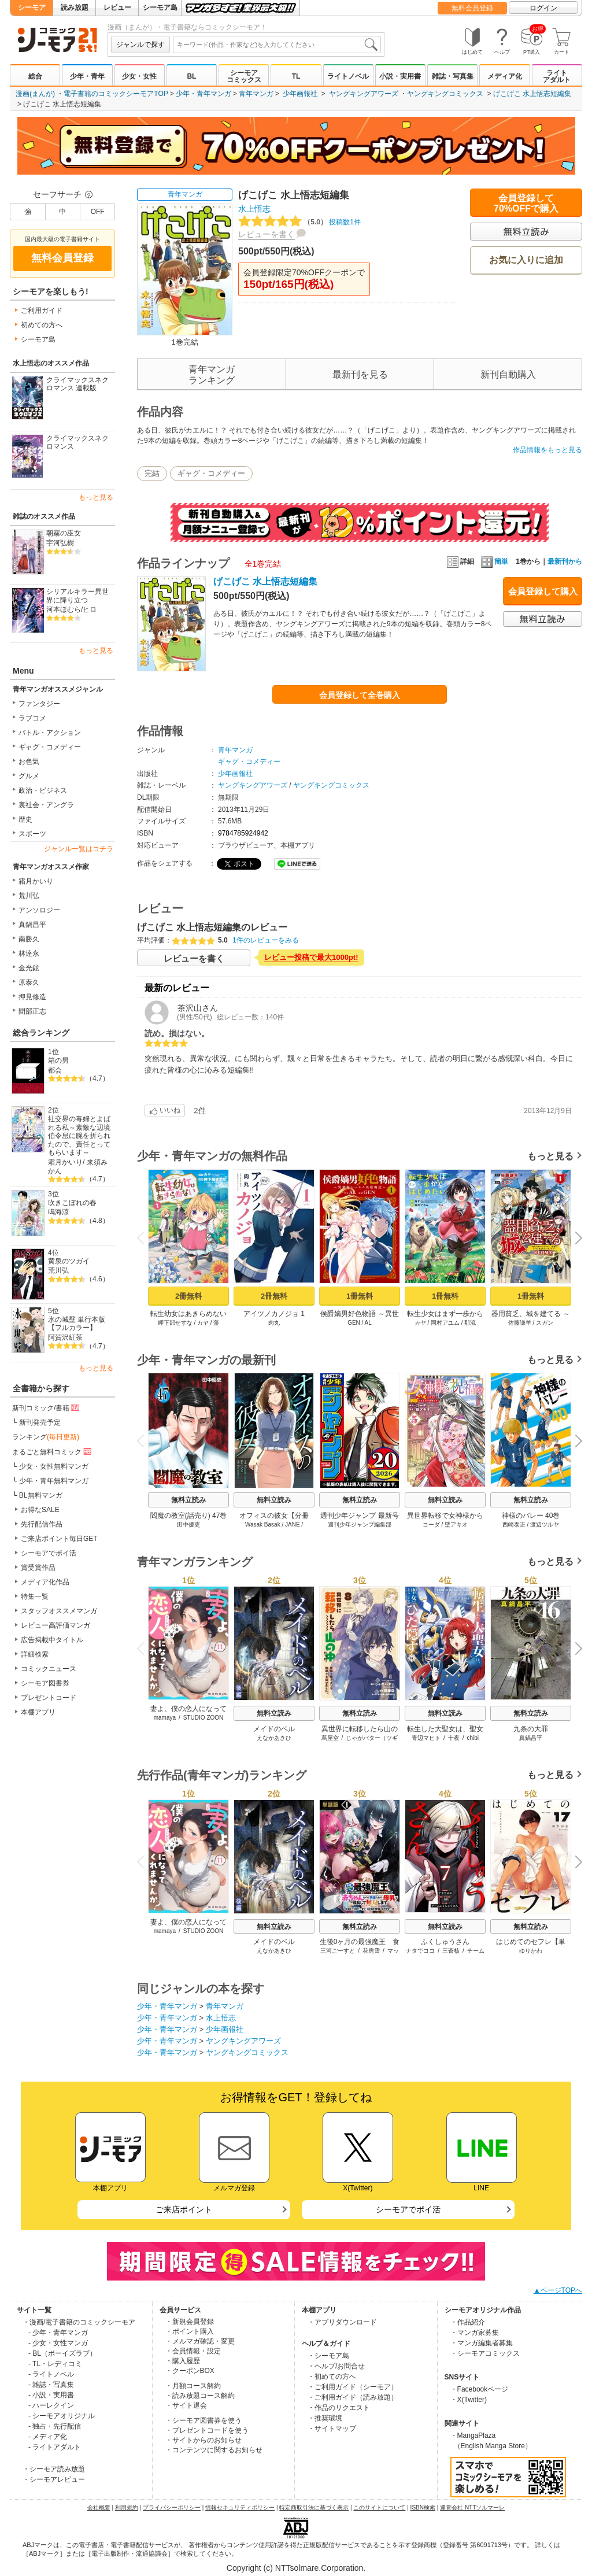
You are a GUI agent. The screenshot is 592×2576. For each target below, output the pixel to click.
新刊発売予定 (40, 1422)
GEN (353, 1323)
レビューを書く (266, 234)
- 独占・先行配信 (54, 2426)
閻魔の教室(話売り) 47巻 (188, 1515)
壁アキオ (456, 1524)
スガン (544, 1323)
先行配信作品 (41, 1524)
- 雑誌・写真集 (51, 2385)
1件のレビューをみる (265, 940)
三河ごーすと (337, 1950)
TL (296, 76)
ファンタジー (39, 704)
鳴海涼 (58, 1212)
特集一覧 (35, 1596)
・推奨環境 (325, 2418)
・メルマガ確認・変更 (200, 2341)
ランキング (45, 1437)
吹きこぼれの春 (72, 1203)
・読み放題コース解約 (200, 2396)
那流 (470, 1323)
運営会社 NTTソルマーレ (472, 2507)
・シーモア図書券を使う (203, 2420)
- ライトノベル (51, 2374)
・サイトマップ (332, 2429)
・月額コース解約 (193, 2386)
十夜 (454, 1738)
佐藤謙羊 (519, 1323)
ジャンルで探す (140, 44)
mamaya (165, 1717)
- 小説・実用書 (51, 2395)
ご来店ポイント (184, 2209)
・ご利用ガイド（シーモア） (353, 2387)
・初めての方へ (332, 2376)
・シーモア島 (328, 2356)
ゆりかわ (530, 1950)
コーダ (431, 1524)
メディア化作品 (45, 1582)
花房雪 (371, 1950)
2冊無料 (188, 1296)
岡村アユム (445, 1323)
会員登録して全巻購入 (359, 695)
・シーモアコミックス (485, 2353)
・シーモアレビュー (54, 2479)
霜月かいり (35, 881)
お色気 (28, 761)
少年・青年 (87, 76)
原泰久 (28, 982)
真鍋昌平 (32, 925)
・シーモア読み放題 (54, 2469)
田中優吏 (188, 1524)
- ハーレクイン (51, 2405)
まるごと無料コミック (52, 1451)
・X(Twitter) (468, 2400)
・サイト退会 (186, 2405)
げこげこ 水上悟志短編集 (532, 94)
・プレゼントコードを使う (207, 2430)
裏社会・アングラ (46, 805)
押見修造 (32, 997)
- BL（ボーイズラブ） (62, 2353)
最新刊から (564, 561)
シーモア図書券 (45, 1683)
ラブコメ (32, 718)
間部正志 (32, 1011)
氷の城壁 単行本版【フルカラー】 (76, 1323)
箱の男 (58, 1060)
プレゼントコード (48, 1698)
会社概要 (98, 2507)
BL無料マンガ (40, 1495)
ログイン (543, 8)
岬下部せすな (175, 1323)
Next (574, 1239)
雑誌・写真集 (452, 76)
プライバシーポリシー (172, 2507)
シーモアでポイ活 (48, 1553)
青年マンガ (256, 94)
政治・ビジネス (42, 790)
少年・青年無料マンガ (53, 1481)
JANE (292, 1524)
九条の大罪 (530, 1729)
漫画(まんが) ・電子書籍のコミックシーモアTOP (92, 94)
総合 (35, 76)
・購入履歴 (182, 2361)
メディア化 (504, 76)
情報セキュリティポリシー (240, 2507)
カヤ (203, 1323)
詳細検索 (35, 1654)
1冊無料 (359, 1296)
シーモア (32, 7)
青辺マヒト (426, 1738)
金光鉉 (28, 968)
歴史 (25, 819)
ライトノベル (348, 76)
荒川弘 (28, 896)
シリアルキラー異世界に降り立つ (77, 595)
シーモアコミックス (244, 76)
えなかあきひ (274, 1738)
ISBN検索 (422, 2507)
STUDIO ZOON (203, 1717)
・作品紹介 (467, 2322)
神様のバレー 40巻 (531, 1515)
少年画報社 (300, 94)
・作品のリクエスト (339, 2408)
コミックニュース (48, 1669)
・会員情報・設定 (193, 2351)
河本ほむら (63, 609)
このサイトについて (379, 2507)
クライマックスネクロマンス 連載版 (77, 384)
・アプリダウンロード (342, 2322)
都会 (55, 1070)
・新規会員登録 (189, 2322)
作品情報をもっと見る (547, 450)
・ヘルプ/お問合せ (336, 2366)
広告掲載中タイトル (52, 1640)
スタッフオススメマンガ (59, 1611)
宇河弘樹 (60, 543)
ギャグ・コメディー (49, 747)
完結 (152, 473)
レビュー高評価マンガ (55, 1625)
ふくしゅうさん (445, 1942)
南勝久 (28, 939)
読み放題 (74, 7)
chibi (473, 1738)
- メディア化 (47, 2437)
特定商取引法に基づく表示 (314, 2507)
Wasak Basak (262, 1524)
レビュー (117, 7)
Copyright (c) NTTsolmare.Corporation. (296, 2568)
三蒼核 (451, 1950)
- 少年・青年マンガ (58, 2333)
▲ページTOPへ (558, 2290)
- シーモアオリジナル (61, 2416)
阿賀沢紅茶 (65, 1337)
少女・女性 (139, 76)
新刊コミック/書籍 (46, 1407)
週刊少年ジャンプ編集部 (359, 1524)
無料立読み (188, 1500)
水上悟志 (254, 208)
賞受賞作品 (38, 1568)
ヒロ (90, 609)
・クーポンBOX (189, 2371)
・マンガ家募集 (474, 2333)
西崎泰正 (514, 1524)
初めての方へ (41, 325)
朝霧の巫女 (63, 533)
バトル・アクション (49, 733)
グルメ (28, 776)
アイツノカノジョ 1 (274, 1314)
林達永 (28, 953)
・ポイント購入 (189, 2331)
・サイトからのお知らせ (203, 2440)
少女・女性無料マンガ (53, 1466)
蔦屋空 (330, 1738)
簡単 (494, 561)
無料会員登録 (472, 8)
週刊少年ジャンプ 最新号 (359, 1515)
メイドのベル (274, 1729)
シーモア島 (160, 7)
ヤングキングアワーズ (363, 94)
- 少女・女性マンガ (58, 2343)
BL (191, 76)
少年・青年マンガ (203, 94)
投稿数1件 (299, 222)
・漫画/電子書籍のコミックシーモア (79, 2322)
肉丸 (274, 1323)
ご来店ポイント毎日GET (59, 1539)
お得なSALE (40, 1510)
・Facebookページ (479, 2389)
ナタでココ (420, 1950)
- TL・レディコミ (55, 2364)
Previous (144, 1238)
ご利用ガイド (41, 310)
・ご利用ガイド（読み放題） (353, 2397)
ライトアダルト (557, 76)
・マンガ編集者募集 (481, 2343)
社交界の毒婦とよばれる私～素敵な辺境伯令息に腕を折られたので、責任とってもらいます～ (79, 1136)
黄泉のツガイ (69, 1261)
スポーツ (32, 834)
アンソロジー (39, 910)
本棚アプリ (38, 1712)
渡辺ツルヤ (544, 1524)
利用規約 (126, 2507)
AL (368, 1323)
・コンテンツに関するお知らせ (213, 2450)
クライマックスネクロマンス (77, 442)
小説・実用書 (400, 76)
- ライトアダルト (54, 2447)
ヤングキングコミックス (445, 94)
